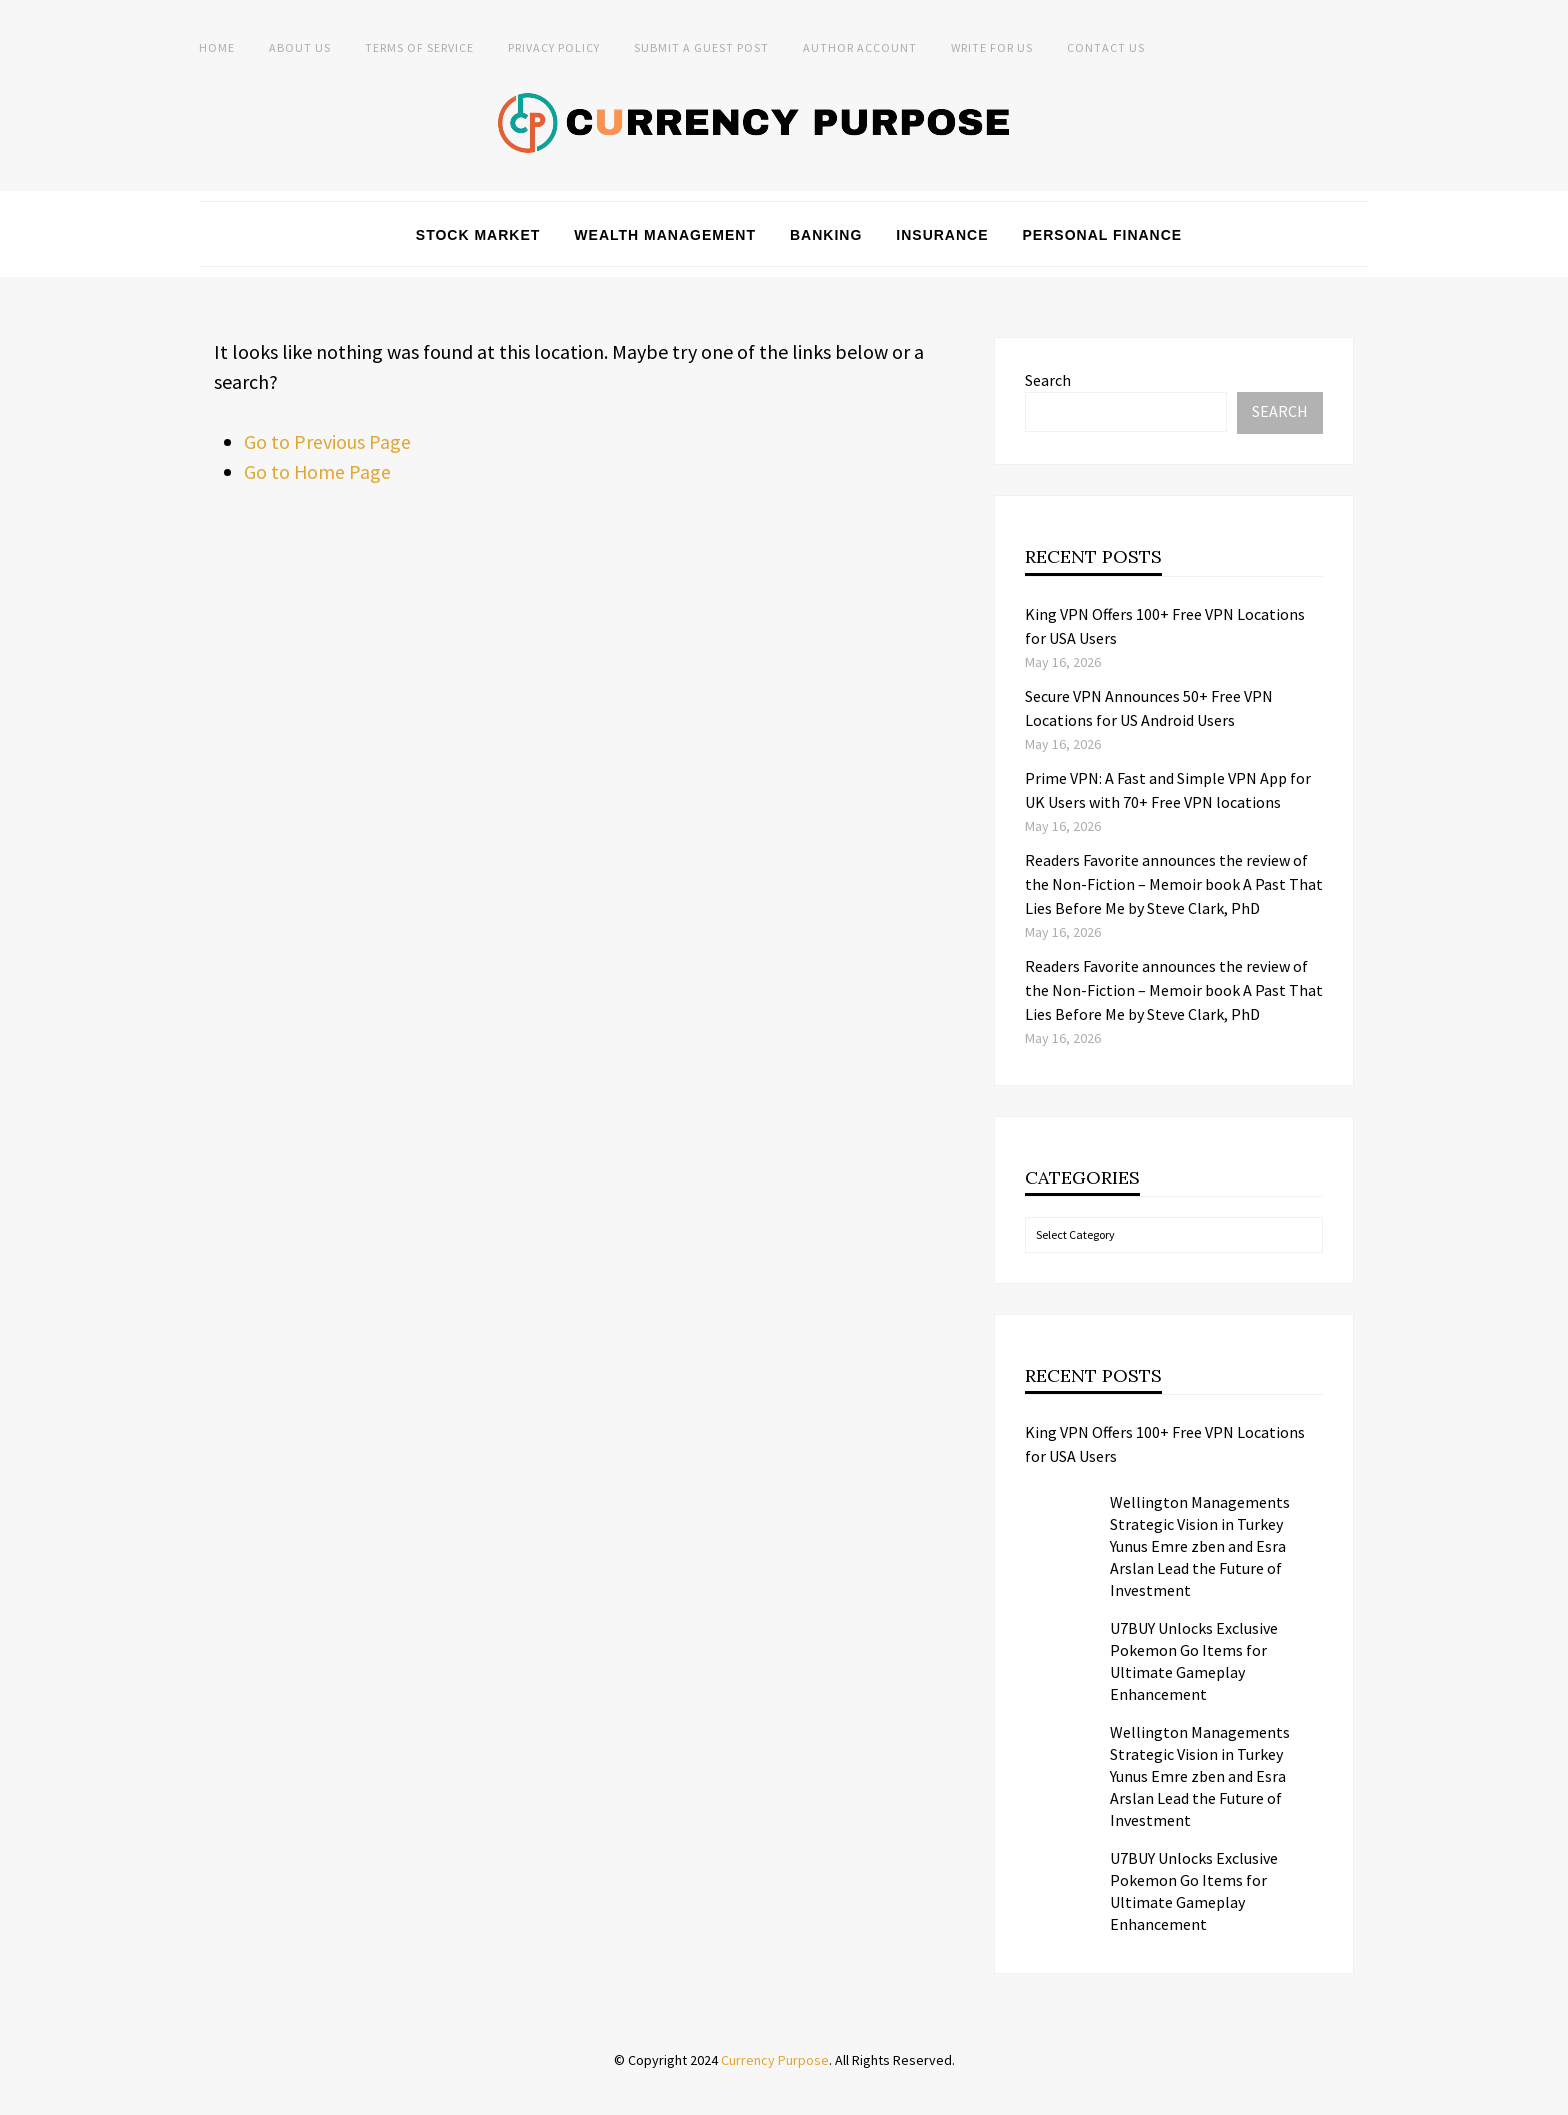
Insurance (942, 235)
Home (217, 47)
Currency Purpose (775, 2060)
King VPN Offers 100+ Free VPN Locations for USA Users (1165, 1444)
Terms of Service (419, 47)
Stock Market (478, 235)
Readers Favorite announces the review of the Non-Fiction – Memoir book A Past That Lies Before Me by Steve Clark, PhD (1174, 884)
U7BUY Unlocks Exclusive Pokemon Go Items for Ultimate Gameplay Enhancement (1194, 1661)
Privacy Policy (554, 47)
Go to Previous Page (327, 441)
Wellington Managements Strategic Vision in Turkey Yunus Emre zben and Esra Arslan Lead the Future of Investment (1200, 1546)
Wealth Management (665, 235)
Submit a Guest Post (701, 47)
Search (1048, 380)
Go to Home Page (318, 471)
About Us (300, 47)
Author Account (860, 47)
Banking (826, 235)
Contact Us (1106, 47)
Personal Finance (1103, 235)
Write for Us (992, 47)
